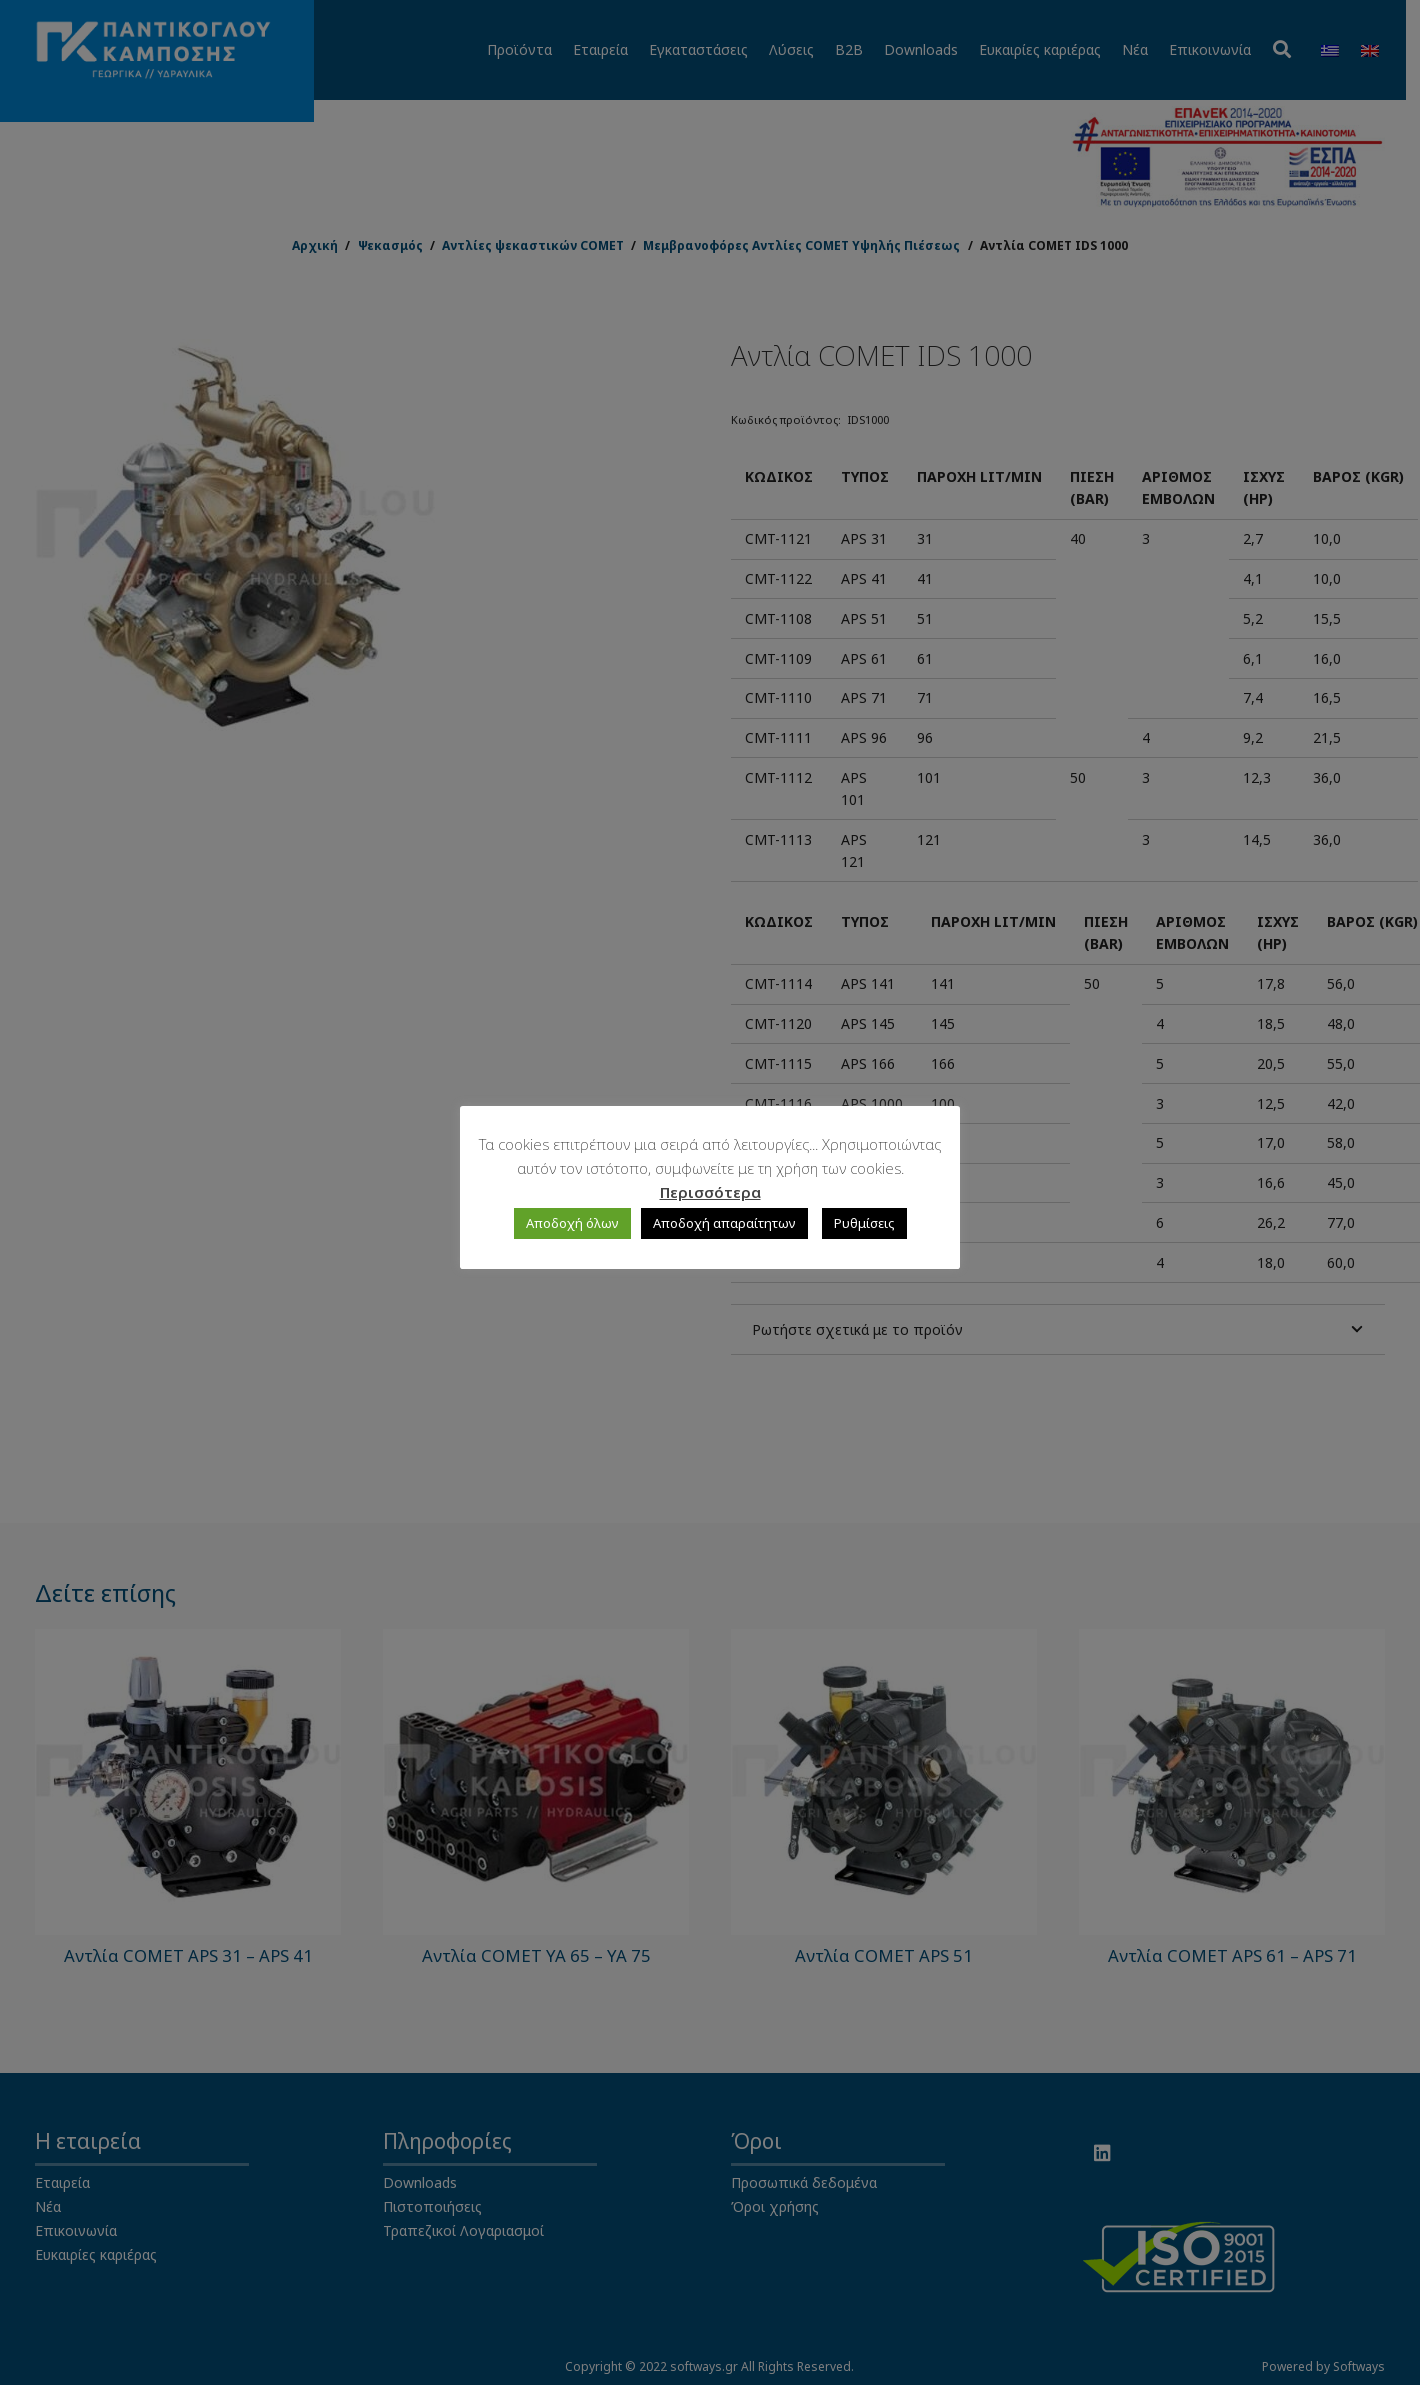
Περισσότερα (710, 1192)
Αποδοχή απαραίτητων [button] (724, 1223)
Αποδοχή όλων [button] (572, 1223)
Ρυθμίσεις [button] (864, 1223)
